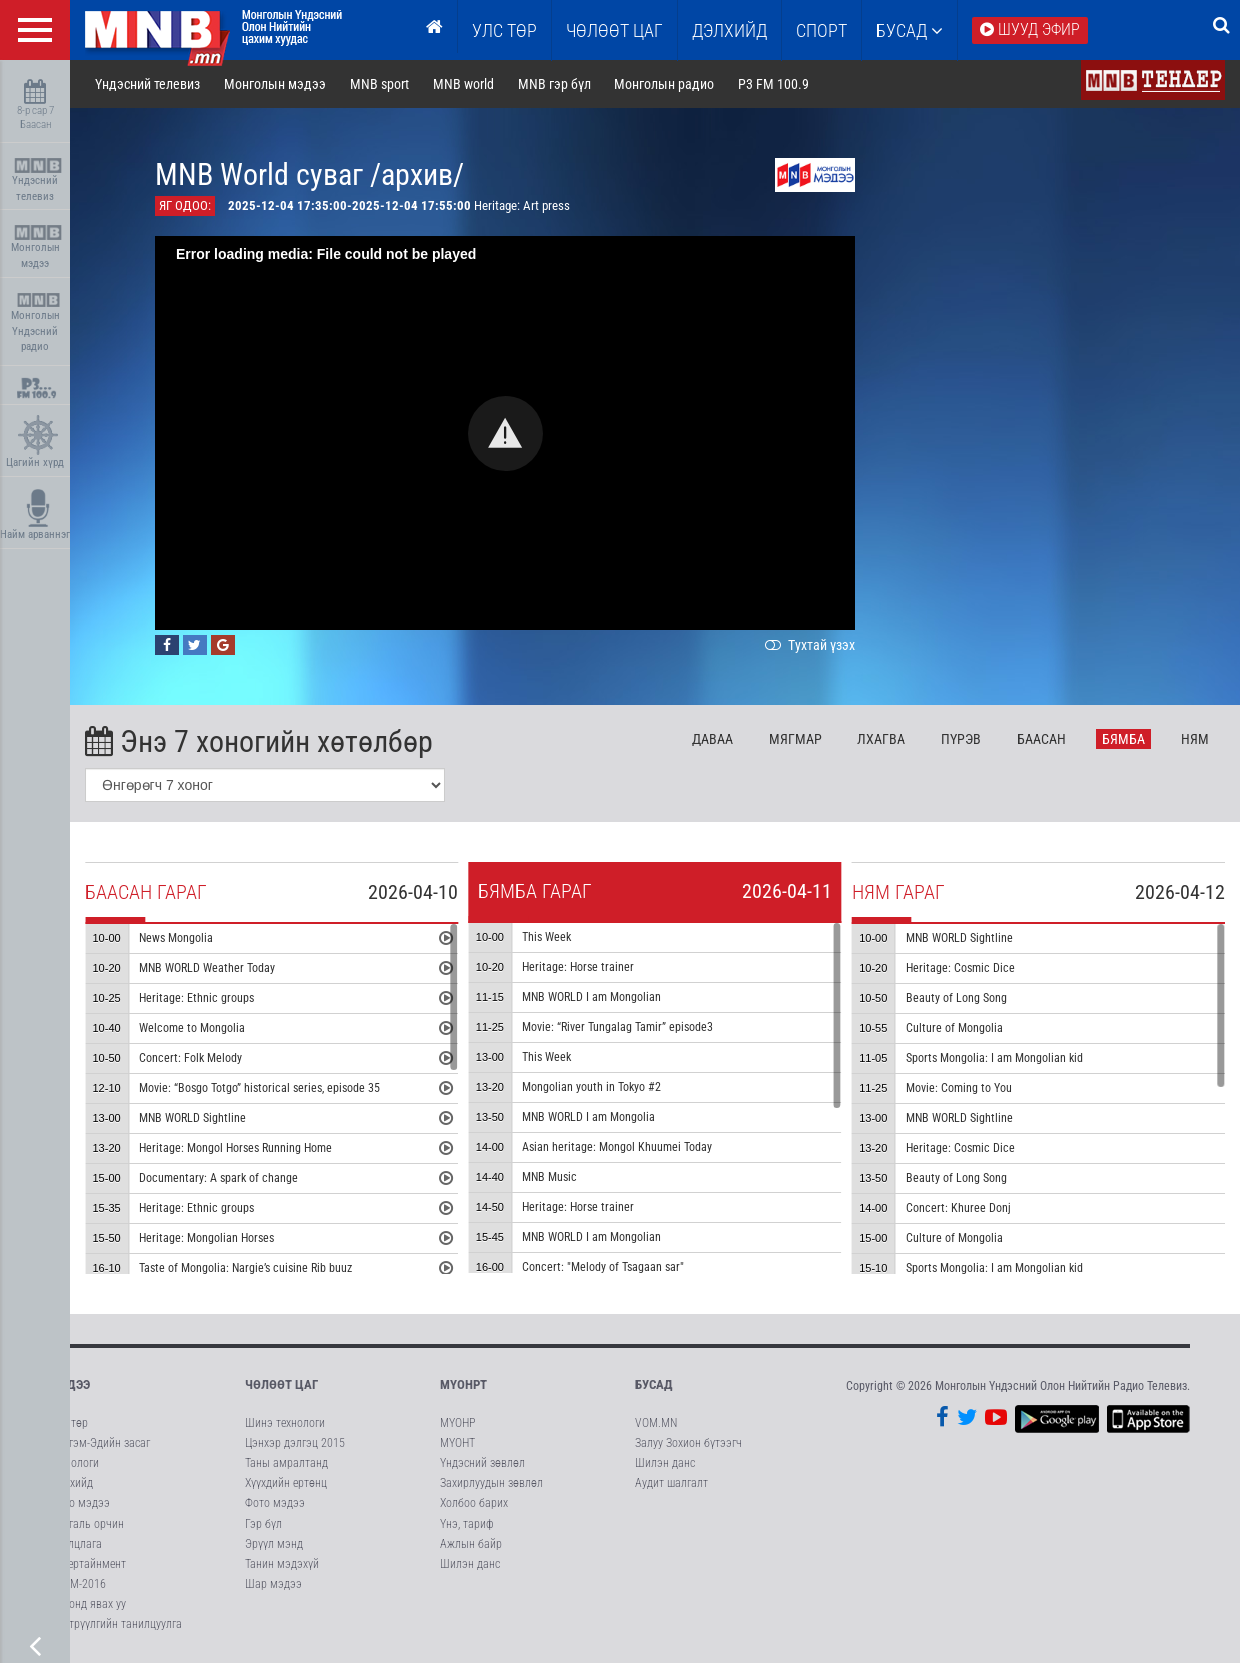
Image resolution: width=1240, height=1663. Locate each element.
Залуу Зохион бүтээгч (688, 1443)
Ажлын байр (471, 1544)
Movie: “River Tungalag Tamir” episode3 (617, 1027)
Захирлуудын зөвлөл (491, 1483)
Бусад (909, 30)
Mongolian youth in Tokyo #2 (591, 1087)
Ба (1041, 739)
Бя (1123, 739)
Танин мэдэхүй (282, 1564)
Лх (881, 739)
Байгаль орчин (87, 1524)
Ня (1195, 739)
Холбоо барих (474, 1503)
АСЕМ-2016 (78, 1584)
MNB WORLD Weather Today (207, 968)
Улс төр (504, 30)
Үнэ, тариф (467, 1524)
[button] (505, 433)
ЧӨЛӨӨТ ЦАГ (614, 30)
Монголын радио (664, 84)
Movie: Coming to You (959, 1088)
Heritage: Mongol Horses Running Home (235, 1148)
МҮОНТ (457, 1443)
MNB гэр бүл (554, 84)
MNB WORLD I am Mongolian (591, 997)
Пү (961, 739)
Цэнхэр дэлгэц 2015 (295, 1443)
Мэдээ (70, 1384)
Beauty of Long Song (956, 998)
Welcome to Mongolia (192, 1028)
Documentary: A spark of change (218, 1178)
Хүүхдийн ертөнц (286, 1483)
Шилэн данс (470, 1564)
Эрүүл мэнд (274, 1544)
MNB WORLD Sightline (192, 1118)
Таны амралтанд (286, 1463)
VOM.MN (656, 1423)
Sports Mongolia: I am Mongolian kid (994, 1058)
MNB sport (379, 84)
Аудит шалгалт (671, 1483)
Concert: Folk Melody (190, 1058)
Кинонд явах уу (88, 1604)
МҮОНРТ (463, 1384)
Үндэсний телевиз (37, 180)
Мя (795, 739)
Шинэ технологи (285, 1423)
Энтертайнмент (88, 1564)
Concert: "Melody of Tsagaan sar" (603, 1267)
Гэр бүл (263, 1524)
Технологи (74, 1463)
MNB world (463, 84)
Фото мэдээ (80, 1503)
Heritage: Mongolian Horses (206, 1238)
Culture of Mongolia (954, 1028)
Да (712, 739)
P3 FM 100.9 (773, 84)
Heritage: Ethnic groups (196, 998)
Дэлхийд (729, 30)
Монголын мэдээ (37, 247)
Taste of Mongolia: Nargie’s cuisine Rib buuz (245, 1268)
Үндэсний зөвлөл (482, 1463)
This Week (546, 937)
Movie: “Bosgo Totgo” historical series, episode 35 (259, 1088)
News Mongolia (176, 938)
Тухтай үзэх (808, 645)
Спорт (821, 30)
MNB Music (549, 1177)
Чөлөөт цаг (281, 1384)
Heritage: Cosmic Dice (960, 968)
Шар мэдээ (273, 1584)
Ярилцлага (76, 1544)
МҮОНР (457, 1423)
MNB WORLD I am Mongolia (588, 1117)
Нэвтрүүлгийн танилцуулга (116, 1624)
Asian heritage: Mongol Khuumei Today (617, 1147)
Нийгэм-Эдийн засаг (100, 1443)
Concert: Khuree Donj (958, 1208)
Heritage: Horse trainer (578, 967)
